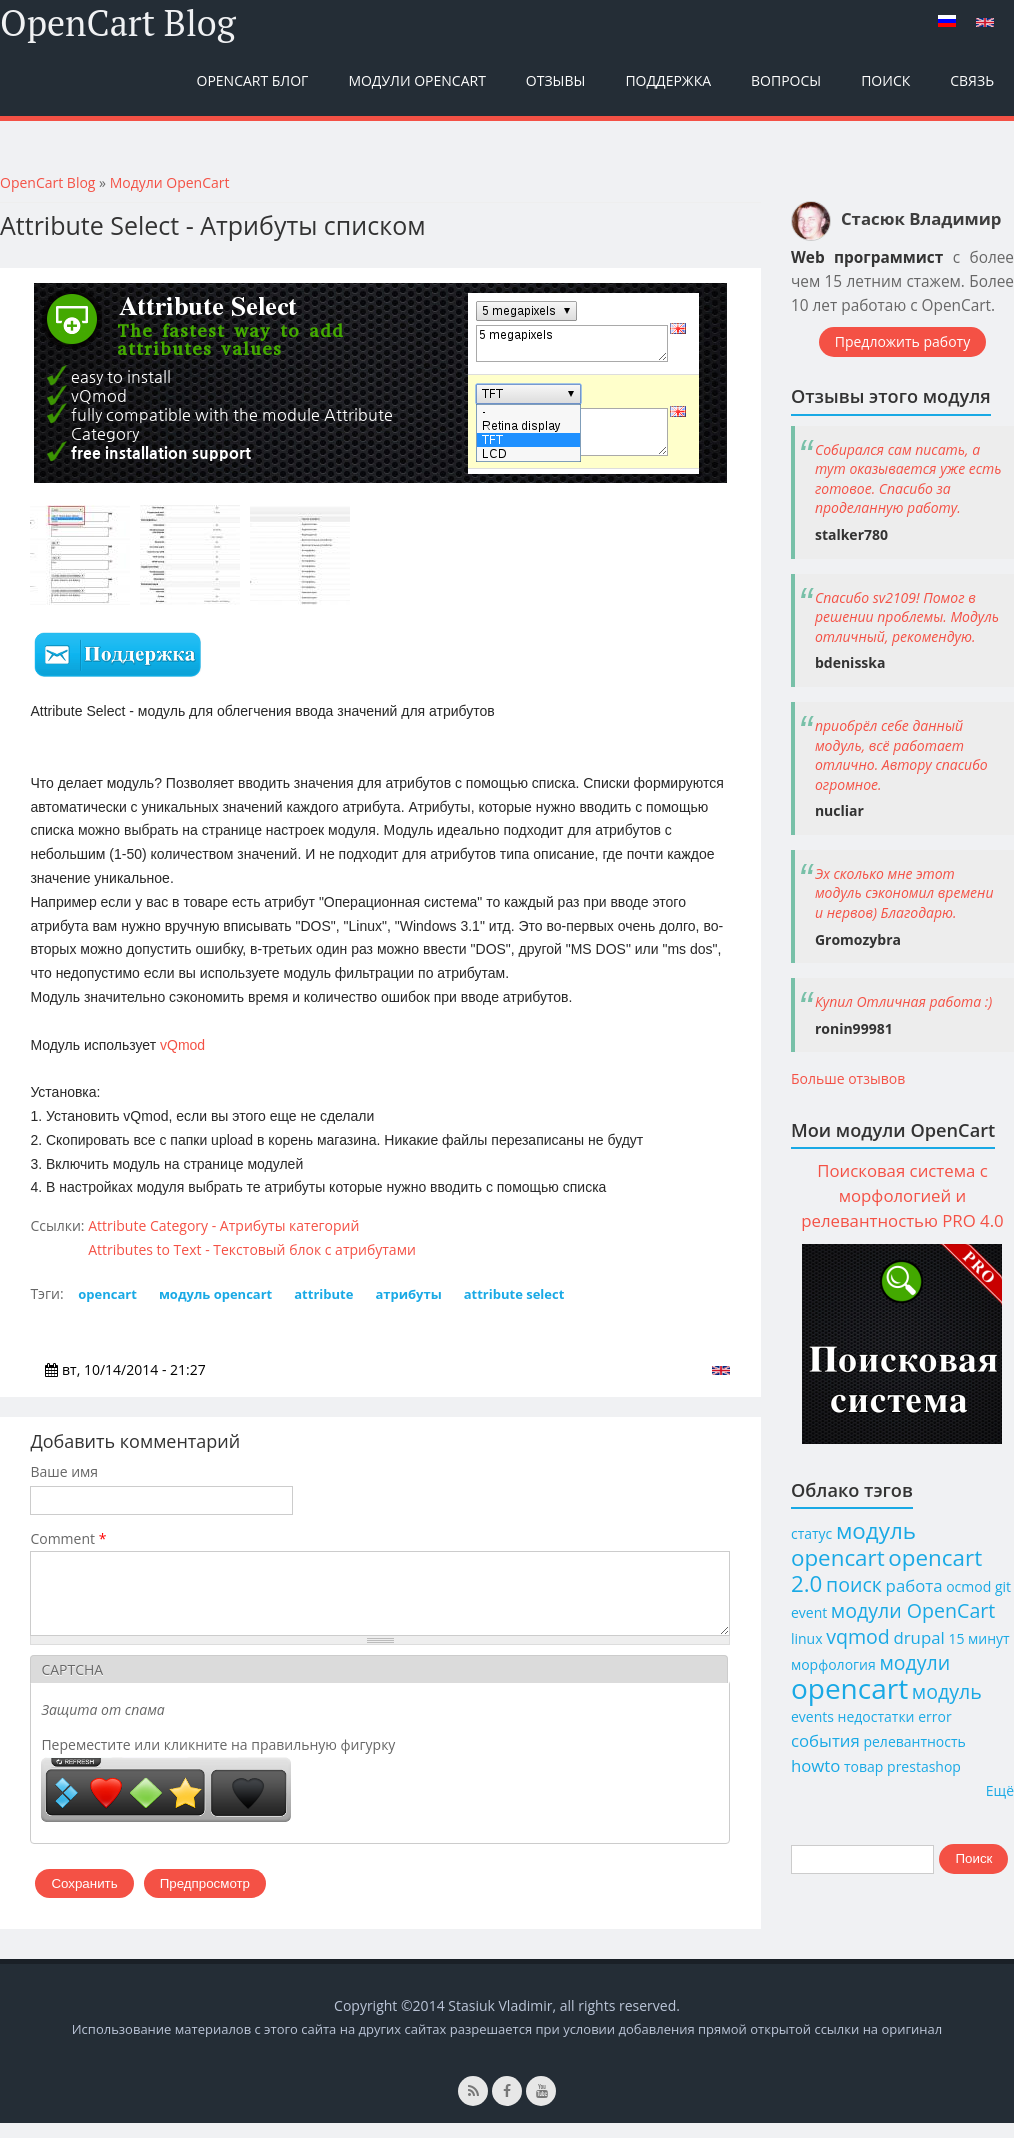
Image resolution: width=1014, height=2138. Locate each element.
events (812, 1716)
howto (815, 1765)
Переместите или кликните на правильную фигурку (218, 1759)
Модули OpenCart (416, 80)
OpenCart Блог (253, 80)
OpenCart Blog (118, 23)
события (825, 1740)
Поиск (885, 80)
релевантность (914, 1741)
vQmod (182, 1045)
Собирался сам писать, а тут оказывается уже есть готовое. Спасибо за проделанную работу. (908, 479)
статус (811, 1533)
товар (863, 1766)
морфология (833, 1664)
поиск (854, 1584)
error (934, 1716)
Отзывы (556, 80)
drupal (918, 1637)
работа (914, 1585)
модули (914, 1662)
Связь (972, 80)
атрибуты (408, 1294)
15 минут (978, 1638)
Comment (68, 1538)
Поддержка (668, 80)
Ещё (1000, 1790)
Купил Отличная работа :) (903, 1001)
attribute (323, 1294)
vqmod (858, 1636)
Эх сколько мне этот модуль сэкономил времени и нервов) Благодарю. (904, 893)
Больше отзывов (848, 1078)
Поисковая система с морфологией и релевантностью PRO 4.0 (902, 1195)
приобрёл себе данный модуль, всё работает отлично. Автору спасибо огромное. (901, 755)
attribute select (514, 1294)
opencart (107, 1294)
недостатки (876, 1716)
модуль (947, 1691)
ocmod (968, 1586)
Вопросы (786, 80)
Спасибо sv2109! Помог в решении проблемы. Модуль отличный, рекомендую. (907, 617)
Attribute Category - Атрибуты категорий (223, 1225)
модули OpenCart (913, 1610)
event (809, 1612)
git (1003, 1586)
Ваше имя (64, 1471)
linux (807, 1638)
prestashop (924, 1766)
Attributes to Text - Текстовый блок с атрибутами (252, 1249)
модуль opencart (215, 1294)
